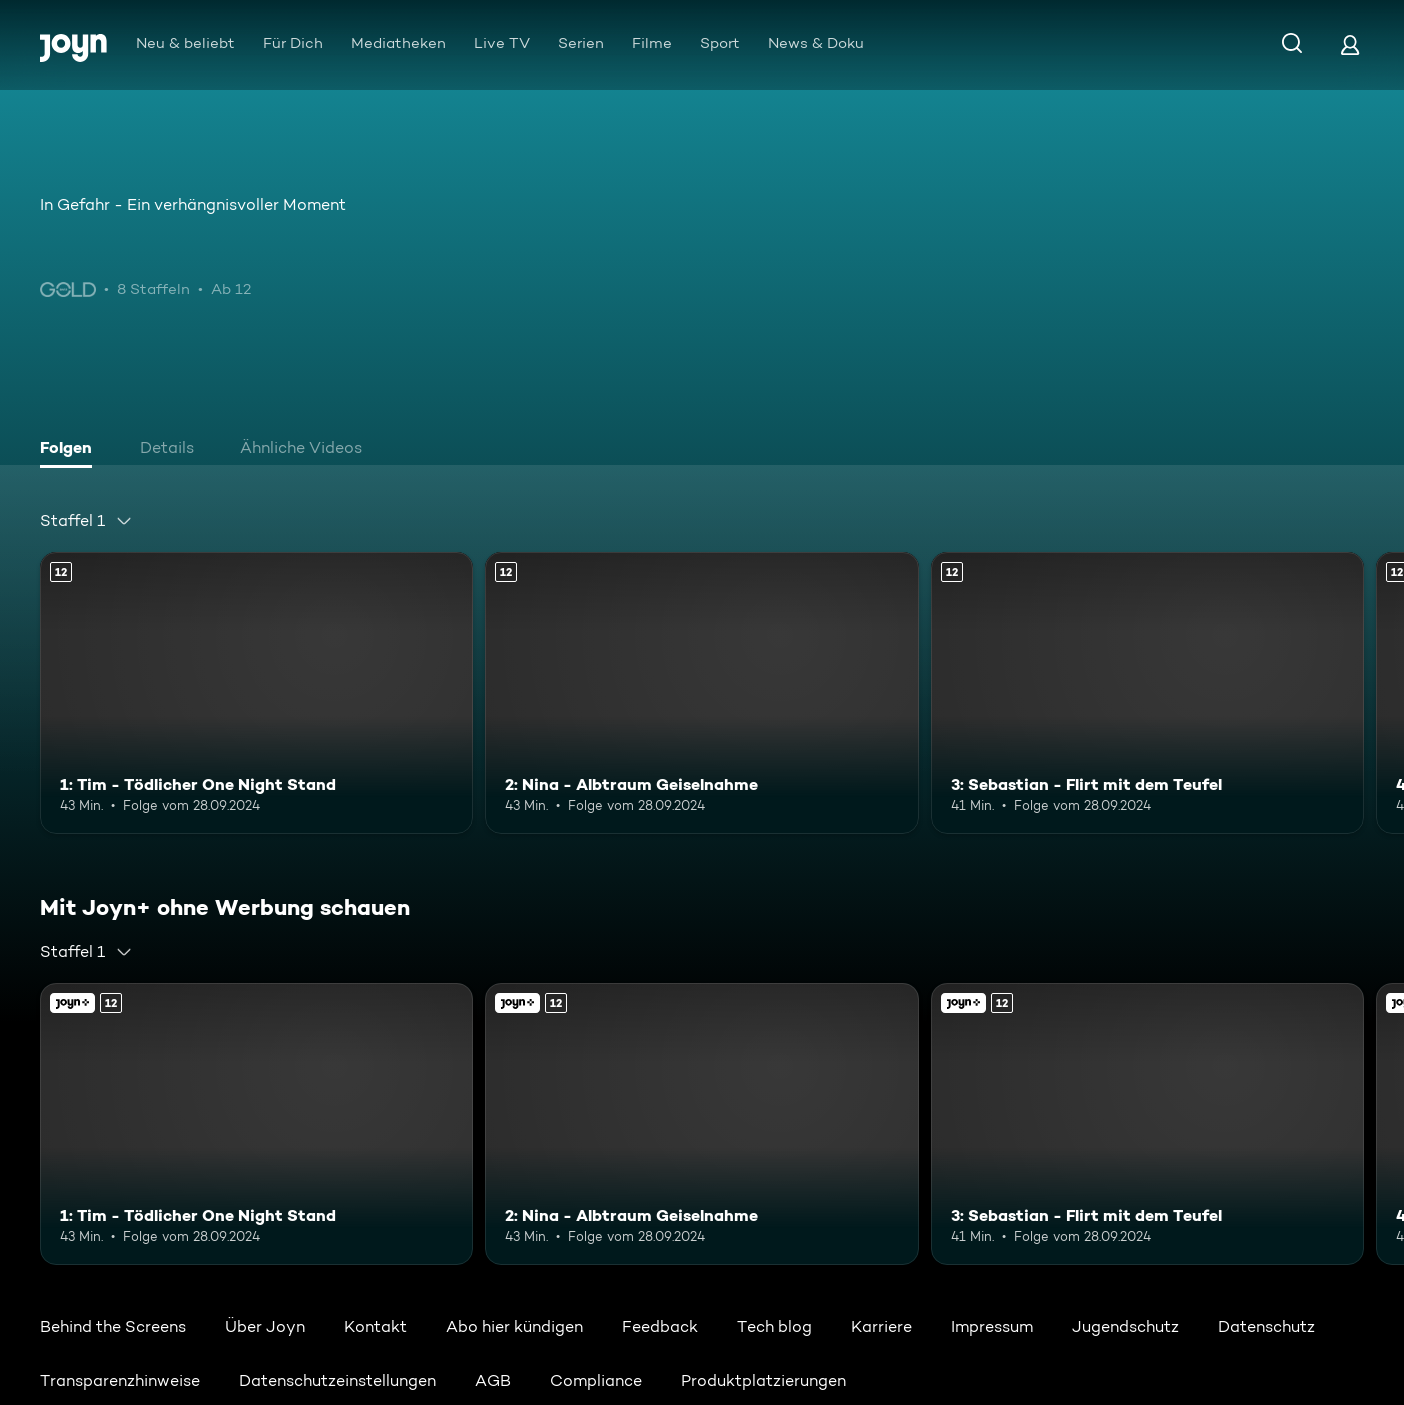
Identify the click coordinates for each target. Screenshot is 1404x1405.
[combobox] (86, 521)
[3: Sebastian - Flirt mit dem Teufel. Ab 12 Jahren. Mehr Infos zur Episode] (1147, 693)
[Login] (1350, 44)
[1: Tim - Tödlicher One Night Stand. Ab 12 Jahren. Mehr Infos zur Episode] (256, 693)
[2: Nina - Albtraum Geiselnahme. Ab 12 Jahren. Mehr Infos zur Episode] (701, 693)
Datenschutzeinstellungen (337, 1380)
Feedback (660, 1326)
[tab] (71, 450)
